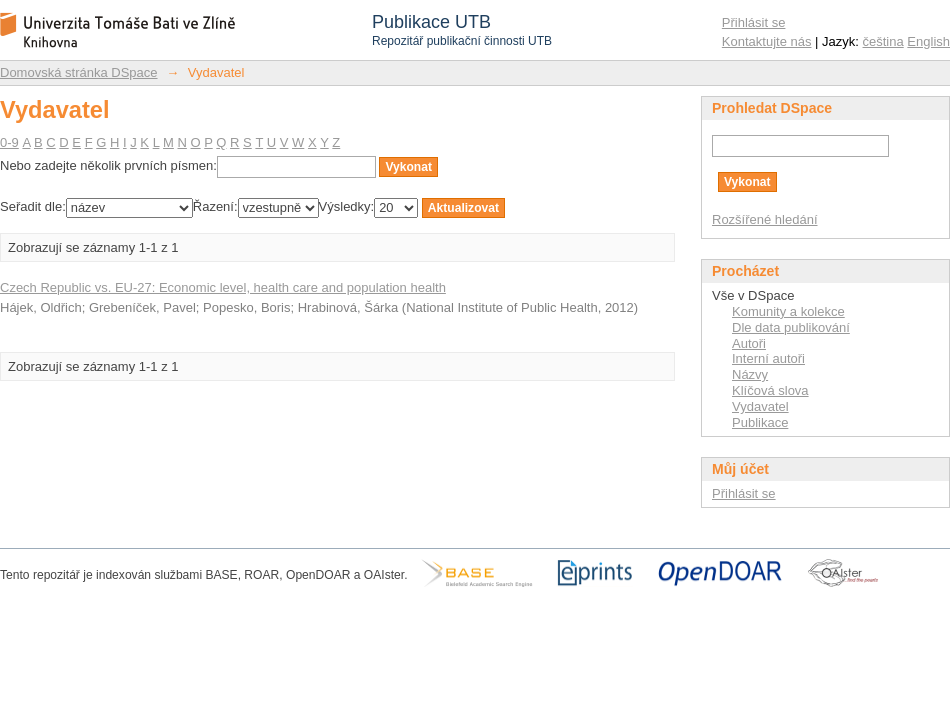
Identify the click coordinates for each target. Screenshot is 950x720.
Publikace (760, 422)
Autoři (749, 343)
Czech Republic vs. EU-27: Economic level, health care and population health (223, 287)
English (928, 41)
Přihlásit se (754, 22)
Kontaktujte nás (767, 41)
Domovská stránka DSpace (79, 72)
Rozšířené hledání (765, 219)
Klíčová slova (770, 390)
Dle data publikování (791, 327)
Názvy (750, 374)
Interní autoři (768, 358)
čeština (883, 41)
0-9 (9, 142)
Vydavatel (760, 406)
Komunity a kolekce (788, 311)
